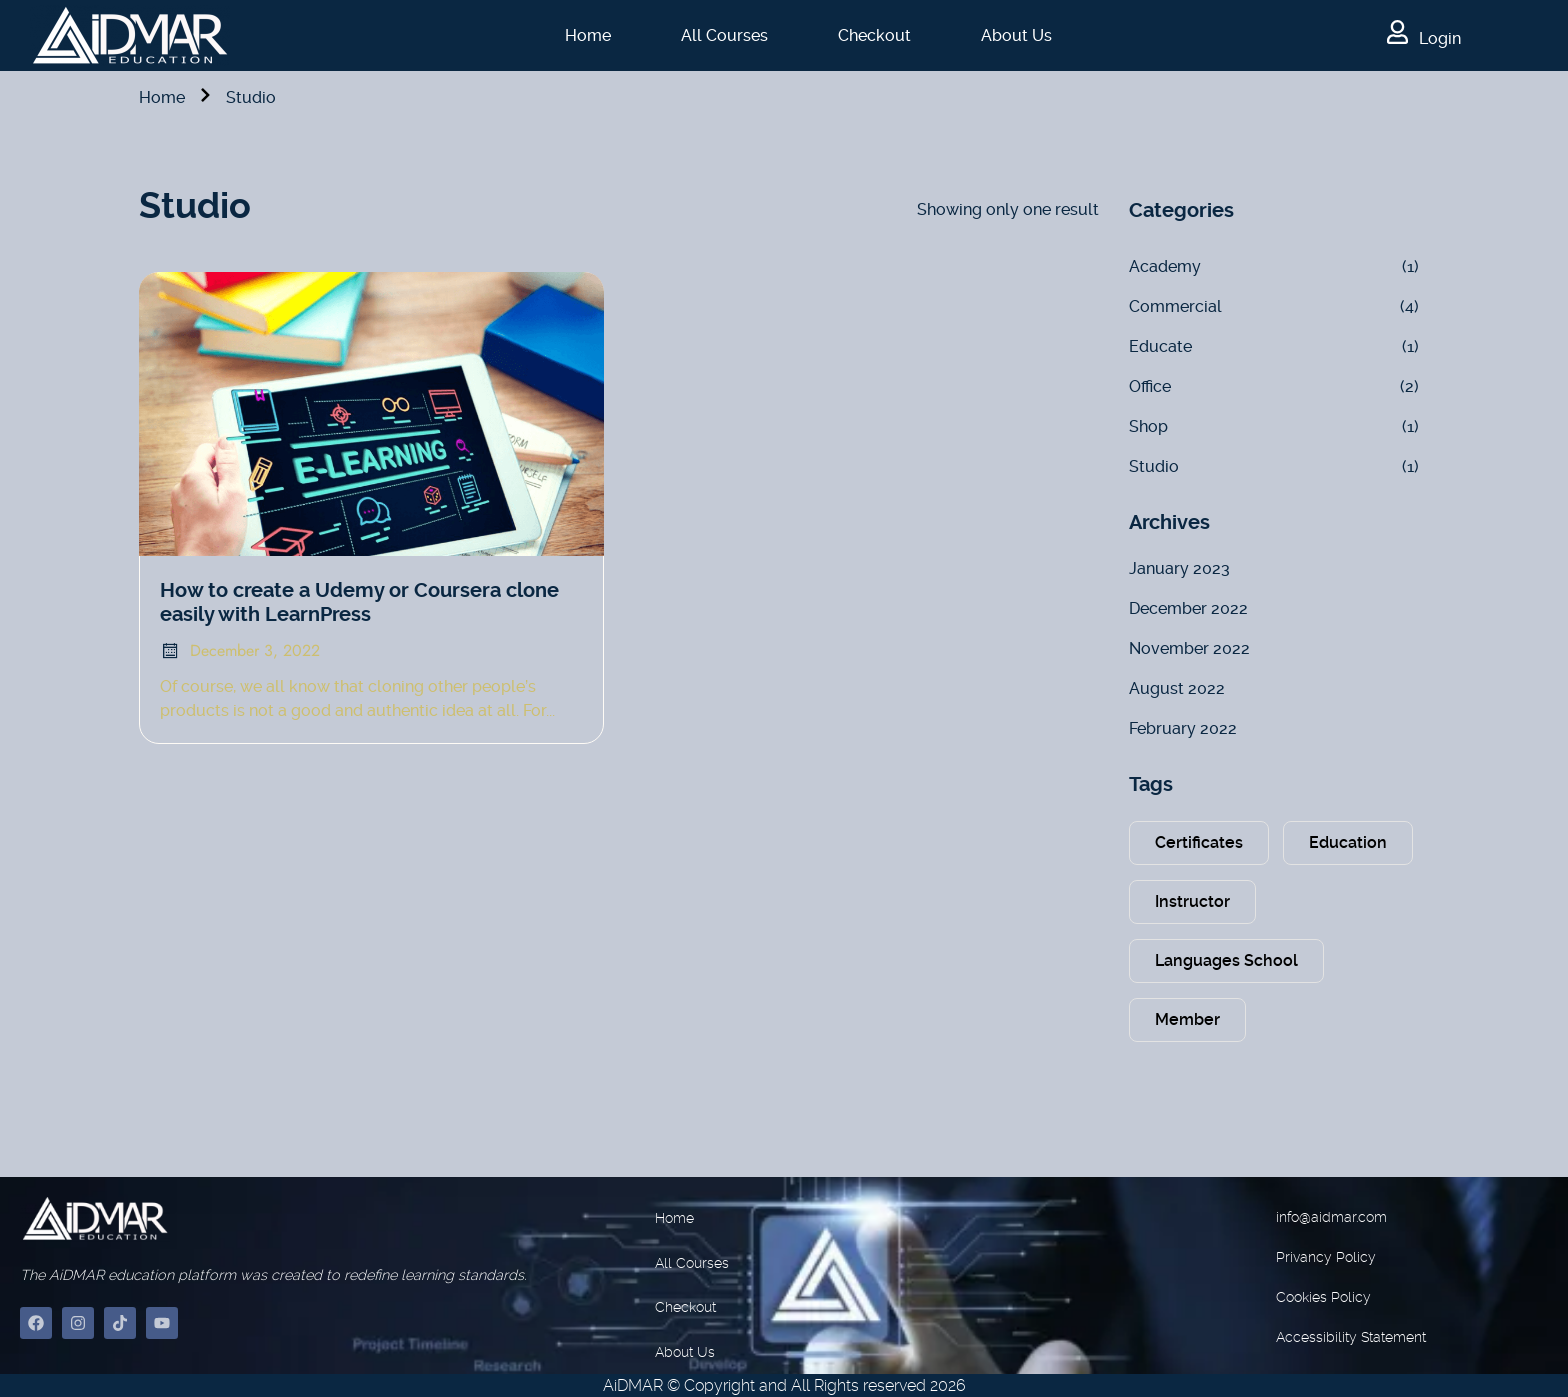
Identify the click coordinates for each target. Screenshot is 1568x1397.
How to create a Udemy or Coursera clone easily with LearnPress (359, 602)
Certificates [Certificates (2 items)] (1199, 842)
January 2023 (1179, 568)
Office (1150, 386)
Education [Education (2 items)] (1348, 842)
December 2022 (1188, 608)
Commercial (1175, 306)
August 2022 (1177, 688)
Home (588, 35)
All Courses (724, 35)
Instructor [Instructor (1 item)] (1192, 901)
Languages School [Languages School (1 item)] (1226, 960)
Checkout (874, 35)
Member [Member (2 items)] (1187, 1019)
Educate (1160, 346)
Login (1424, 38)
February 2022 (1183, 728)
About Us (1016, 35)
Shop (1148, 426)
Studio (1154, 466)
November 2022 (1189, 648)
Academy (1165, 266)
